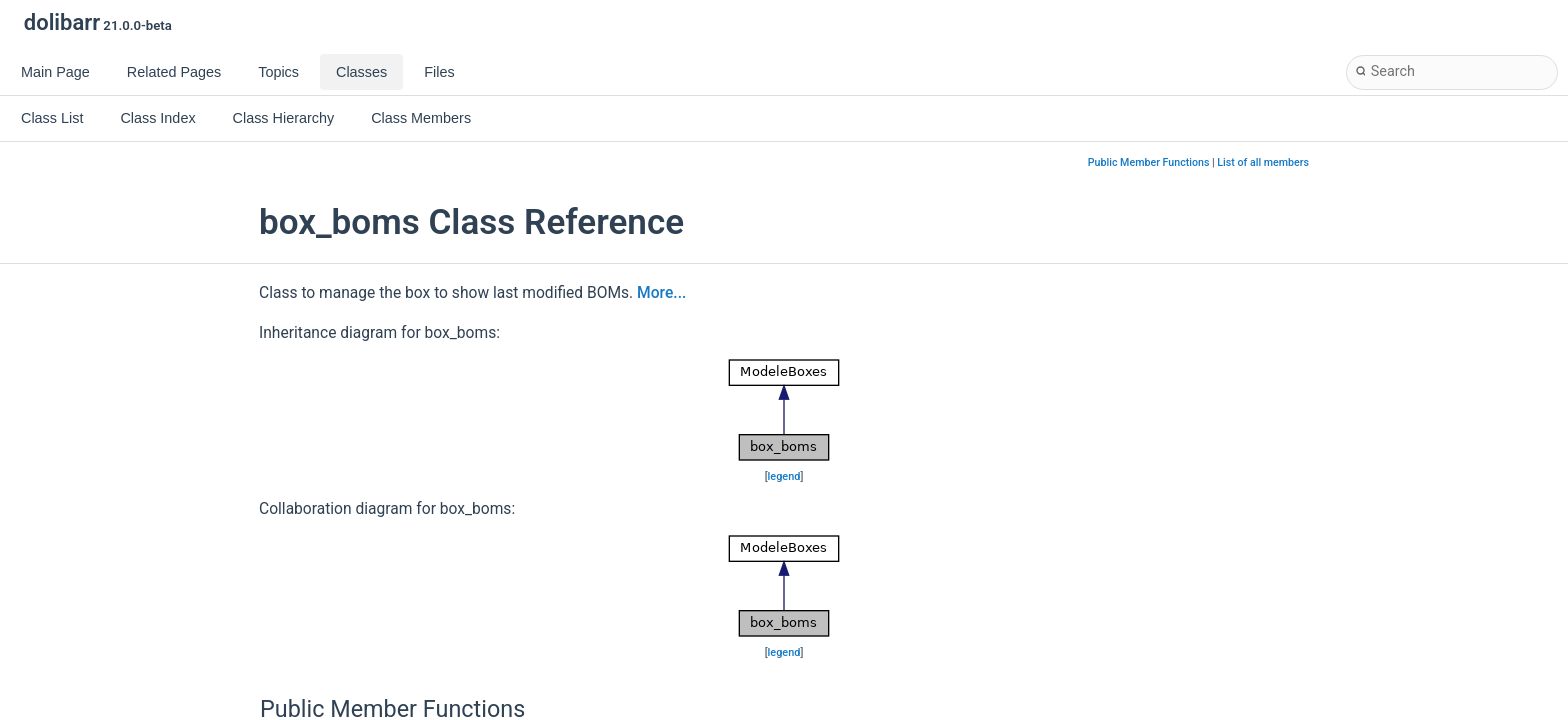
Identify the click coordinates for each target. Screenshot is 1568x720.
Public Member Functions (1149, 162)
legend (784, 476)
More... (661, 293)
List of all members (1263, 162)
